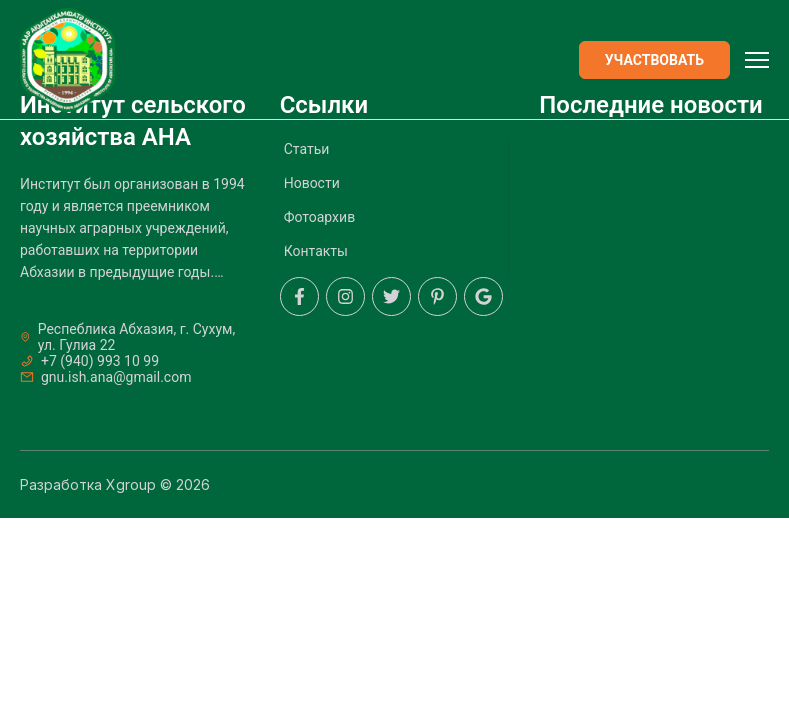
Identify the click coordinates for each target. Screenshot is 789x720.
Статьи (307, 149)
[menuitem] (394, 156)
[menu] (395, 209)
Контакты (316, 251)
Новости (312, 183)
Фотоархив (319, 217)
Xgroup (131, 484)
